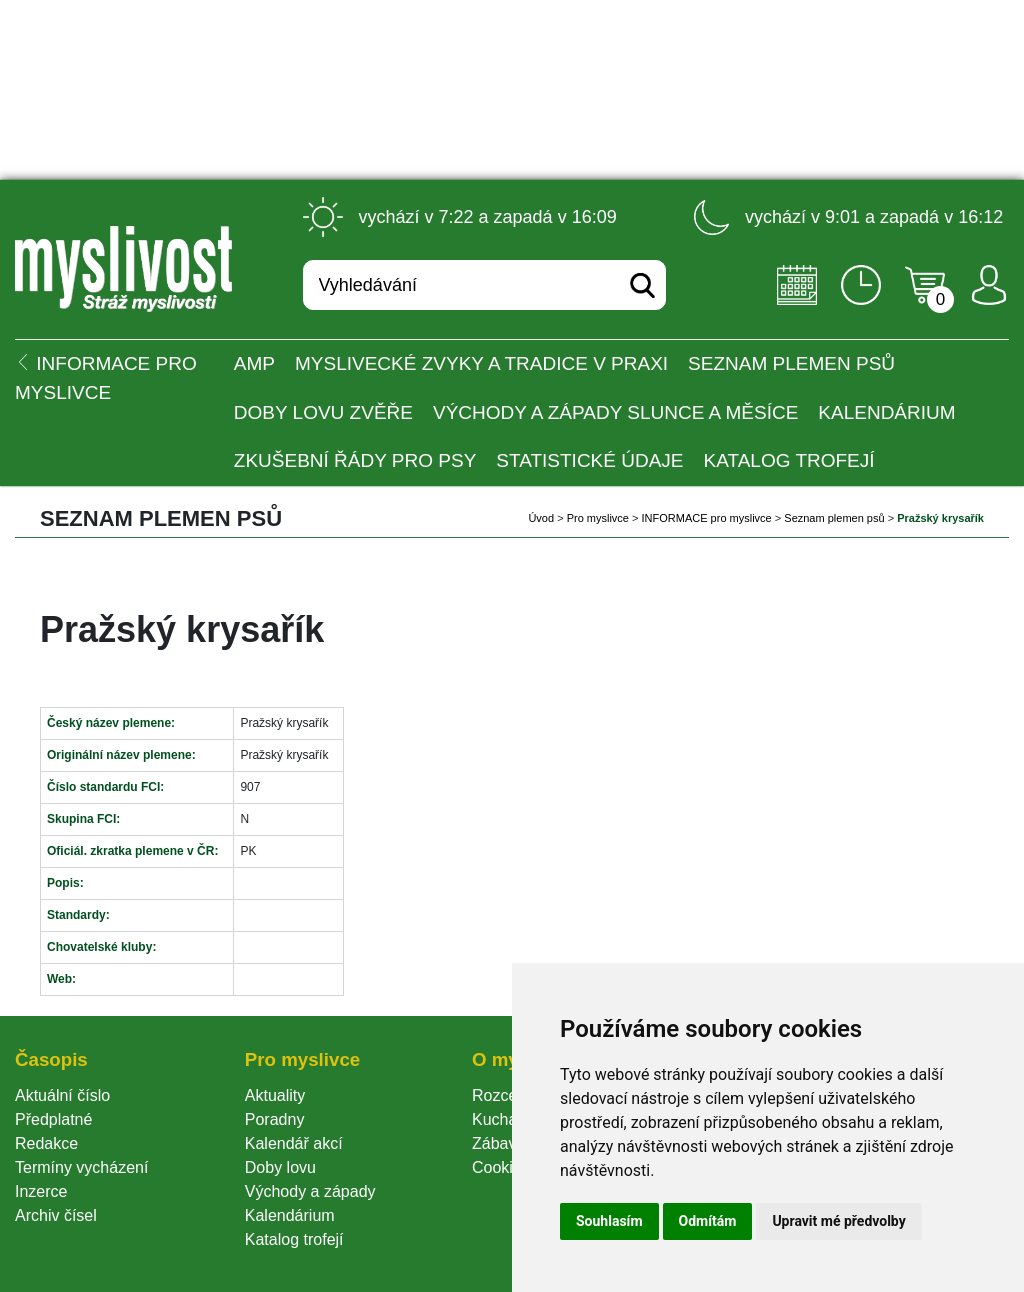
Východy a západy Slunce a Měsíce (615, 412)
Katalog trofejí (789, 460)
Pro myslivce (598, 518)
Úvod (541, 518)
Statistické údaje (589, 460)
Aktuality (275, 1095)
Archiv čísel (56, 1215)
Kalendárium (886, 412)
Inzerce (41, 1191)
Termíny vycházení (81, 1167)
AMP (254, 363)
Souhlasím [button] (609, 1221)
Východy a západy (310, 1191)
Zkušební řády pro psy (355, 460)
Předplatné (53, 1119)
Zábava (498, 1143)
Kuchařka (506, 1119)
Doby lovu (280, 1167)
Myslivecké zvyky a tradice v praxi (481, 363)
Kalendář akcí (294, 1143)
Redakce (46, 1143)
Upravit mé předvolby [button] (838, 1221)
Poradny (275, 1119)
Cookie (501, 1167)
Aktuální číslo (62, 1095)
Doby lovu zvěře (323, 412)
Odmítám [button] (708, 1221)
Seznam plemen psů (791, 363)
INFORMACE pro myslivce (707, 518)
